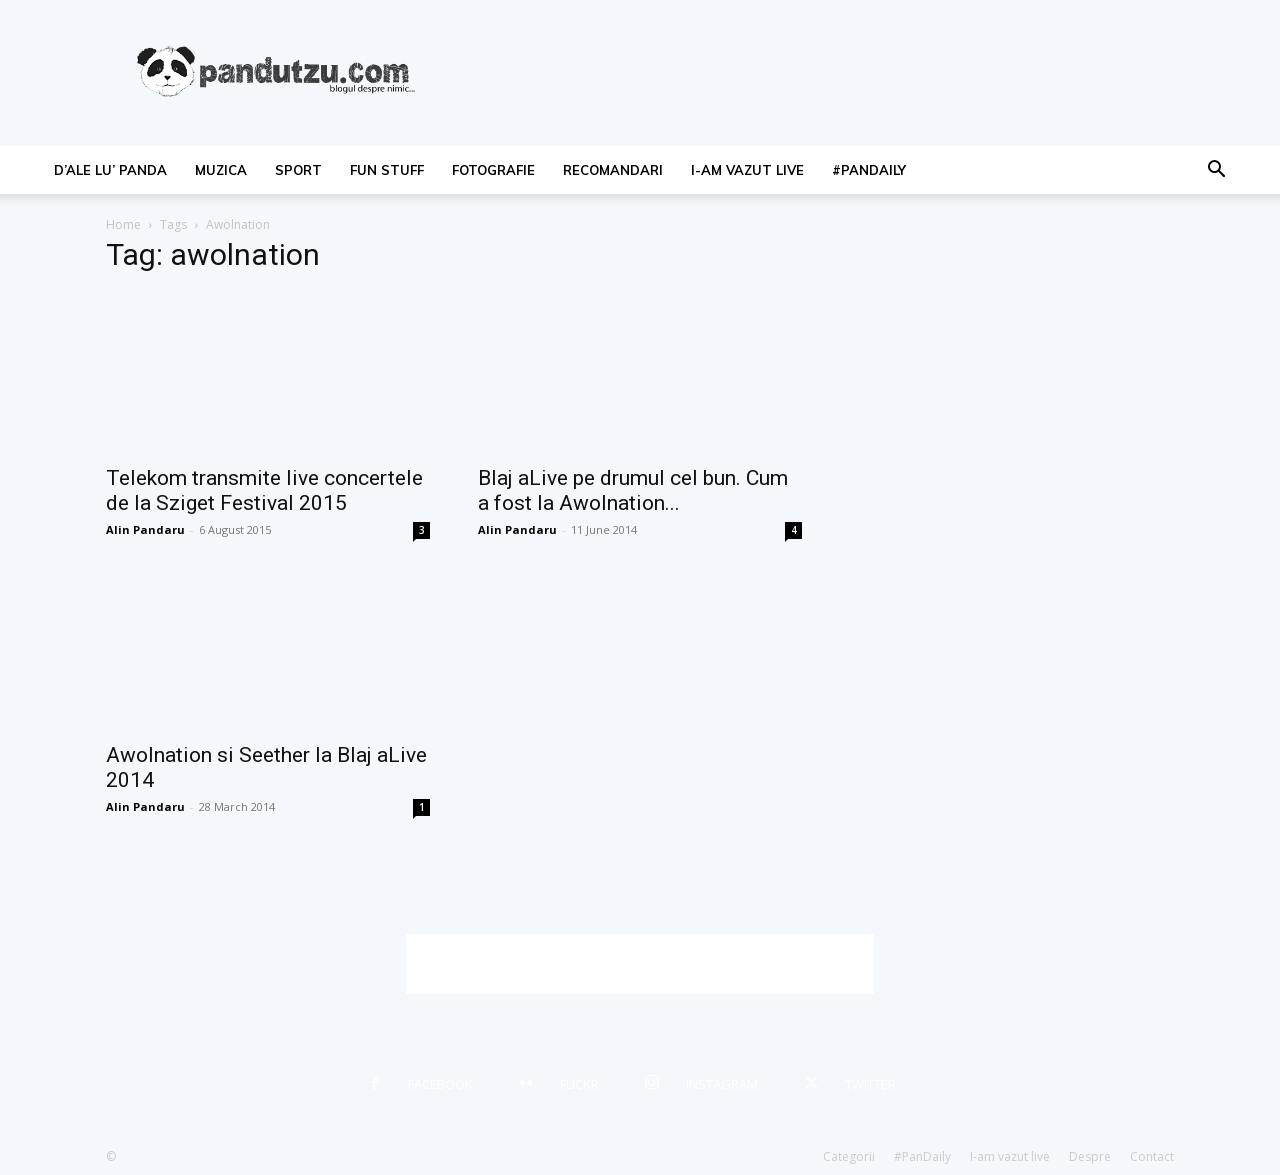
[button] (1216, 171)
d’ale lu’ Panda (110, 170)
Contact (1152, 1156)
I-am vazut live (747, 170)
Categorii (849, 1156)
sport (298, 170)
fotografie (493, 170)
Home (123, 224)
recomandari (613, 170)
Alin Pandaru (145, 529)
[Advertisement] (640, 964)
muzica (221, 170)
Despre (1090, 1156)
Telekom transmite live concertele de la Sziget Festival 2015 (264, 490)
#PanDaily (869, 170)
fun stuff (387, 170)
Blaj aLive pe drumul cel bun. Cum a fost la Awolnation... (633, 490)
